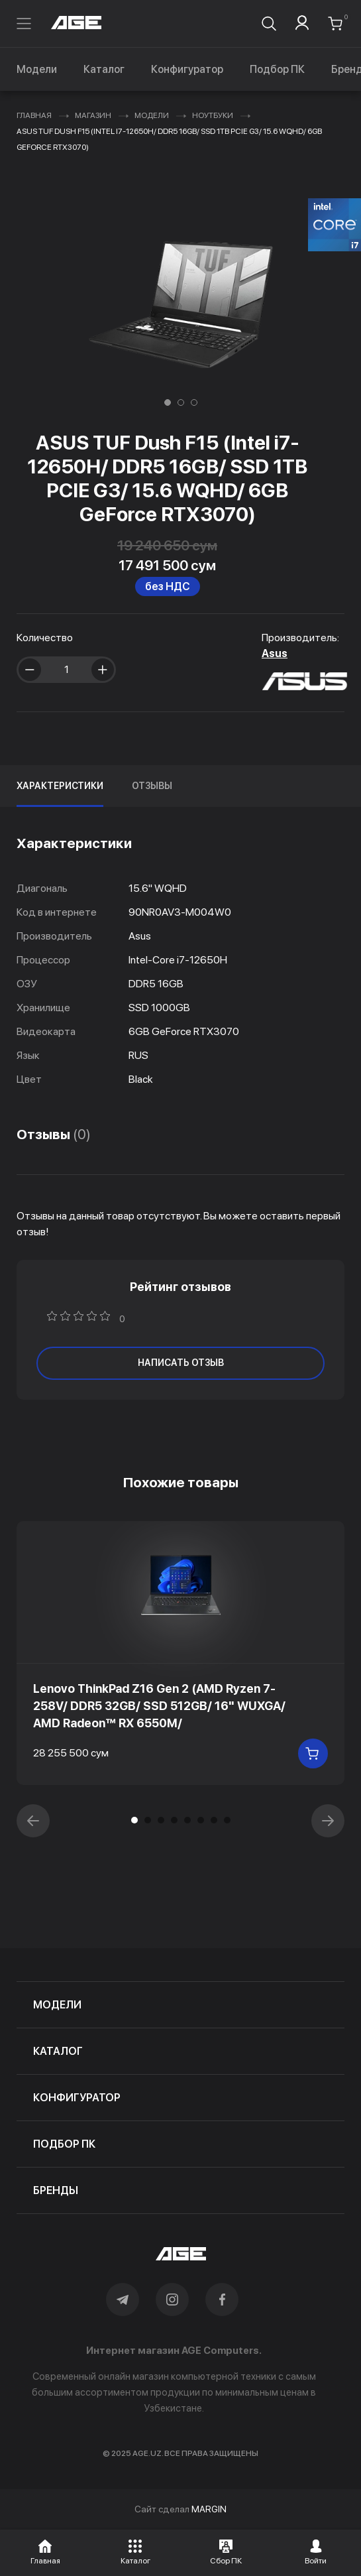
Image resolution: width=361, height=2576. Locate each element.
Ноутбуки (212, 115)
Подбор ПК (277, 69)
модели (57, 2004)
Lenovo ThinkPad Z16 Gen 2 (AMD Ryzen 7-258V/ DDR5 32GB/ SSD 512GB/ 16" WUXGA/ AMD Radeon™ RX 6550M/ (159, 1706)
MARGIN (209, 2509)
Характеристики (60, 785)
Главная (34, 115)
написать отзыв (181, 1362)
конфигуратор (77, 2097)
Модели (37, 69)
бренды (55, 2190)
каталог (58, 2051)
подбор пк (64, 2144)
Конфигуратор (187, 69)
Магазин (93, 115)
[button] (167, 402)
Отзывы (152, 785)
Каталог (104, 69)
